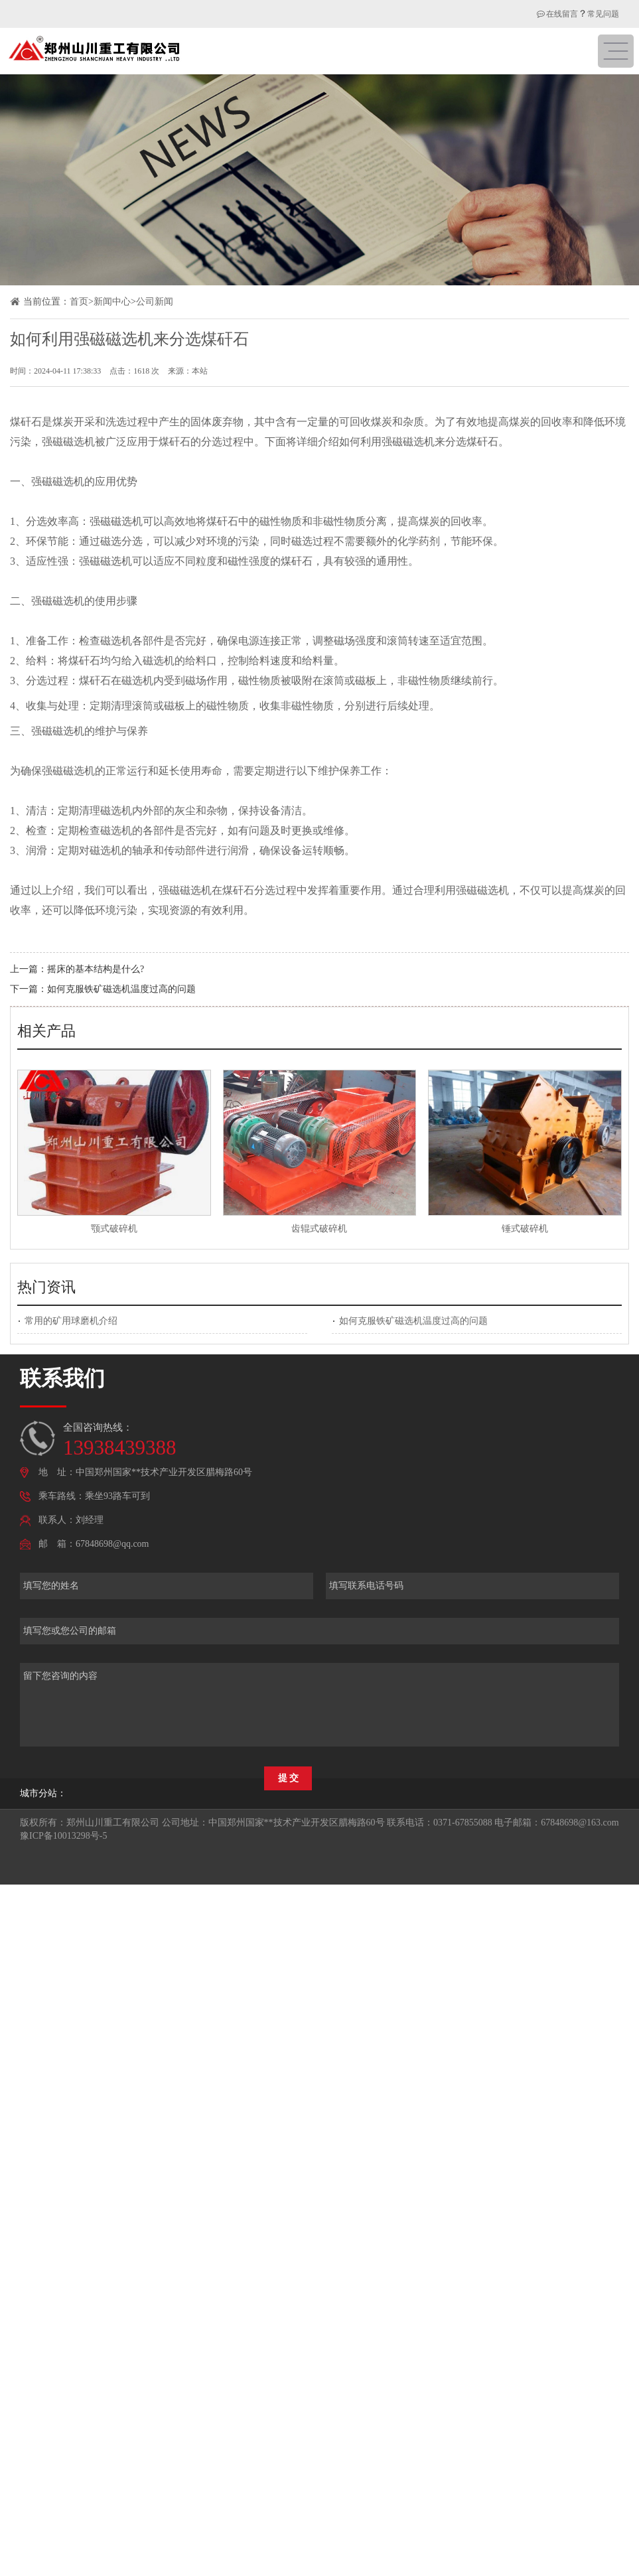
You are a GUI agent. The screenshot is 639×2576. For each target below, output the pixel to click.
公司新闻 (154, 302)
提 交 (288, 1778)
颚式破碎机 (114, 1229)
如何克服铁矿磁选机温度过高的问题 (121, 989)
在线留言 (557, 14)
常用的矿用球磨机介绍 (71, 1321)
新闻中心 (112, 302)
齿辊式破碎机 (319, 1229)
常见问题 (603, 14)
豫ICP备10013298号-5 (63, 1836)
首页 (79, 302)
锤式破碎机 (525, 1229)
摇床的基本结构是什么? (95, 969)
